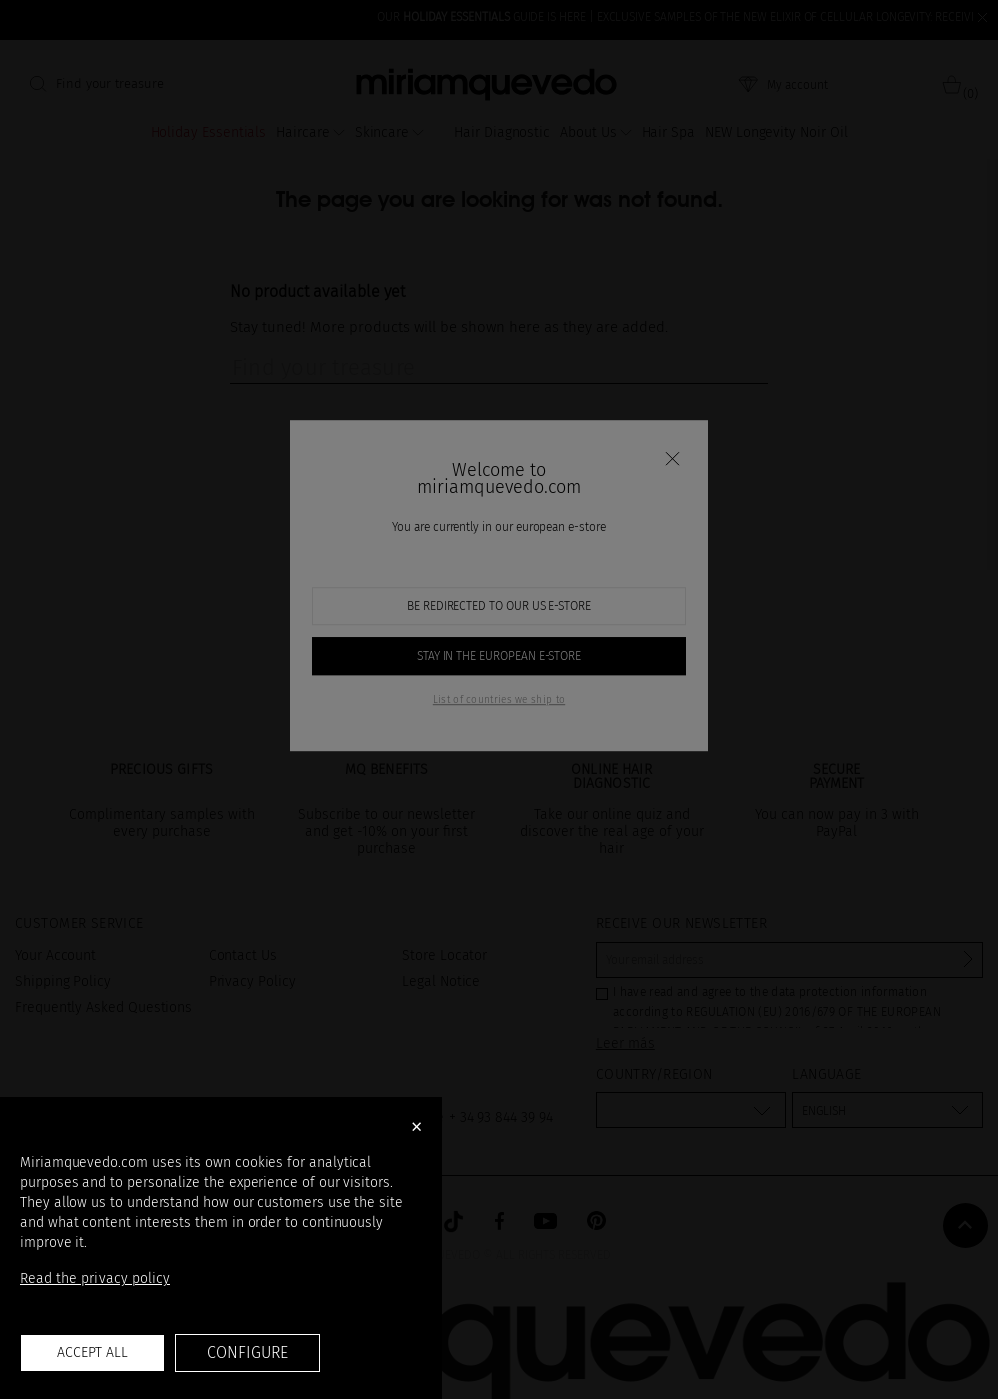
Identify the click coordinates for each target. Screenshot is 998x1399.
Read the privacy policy (95, 1278)
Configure (247, 1352)
